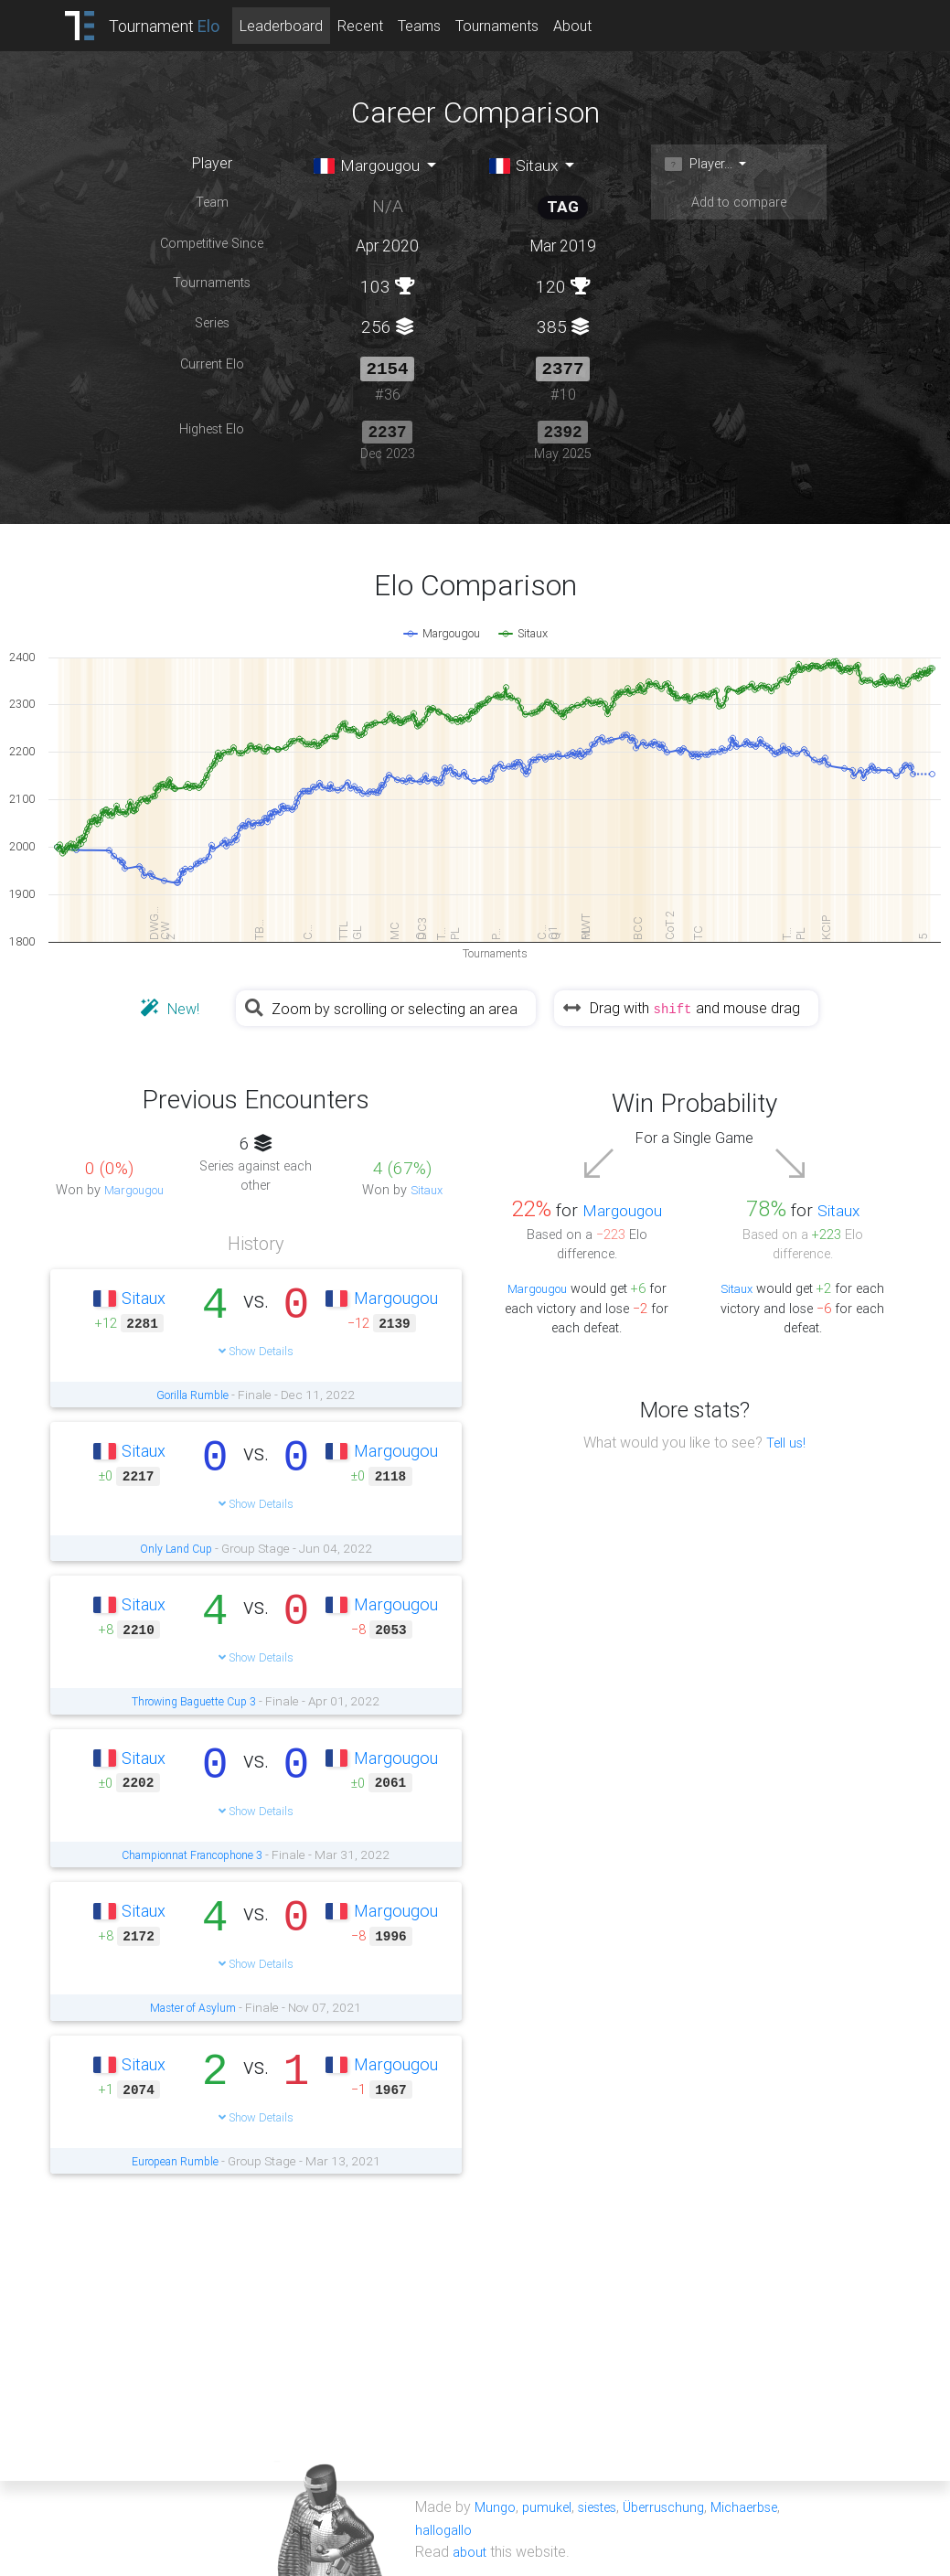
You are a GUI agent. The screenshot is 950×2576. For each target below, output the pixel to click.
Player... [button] (703, 164)
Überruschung (680, 2506)
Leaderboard (304, 25)
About (595, 25)
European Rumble (174, 2160)
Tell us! (786, 1441)
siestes (607, 2506)
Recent (383, 25)
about (471, 2550)
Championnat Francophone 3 (192, 1853)
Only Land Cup (176, 1547)
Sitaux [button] (528, 166)
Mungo (496, 2506)
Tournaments (519, 25)
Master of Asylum (193, 2007)
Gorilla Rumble (192, 1393)
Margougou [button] (373, 166)
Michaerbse (768, 2506)
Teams (442, 25)
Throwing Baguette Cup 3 (194, 1701)
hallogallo (445, 2528)
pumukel (551, 2506)
